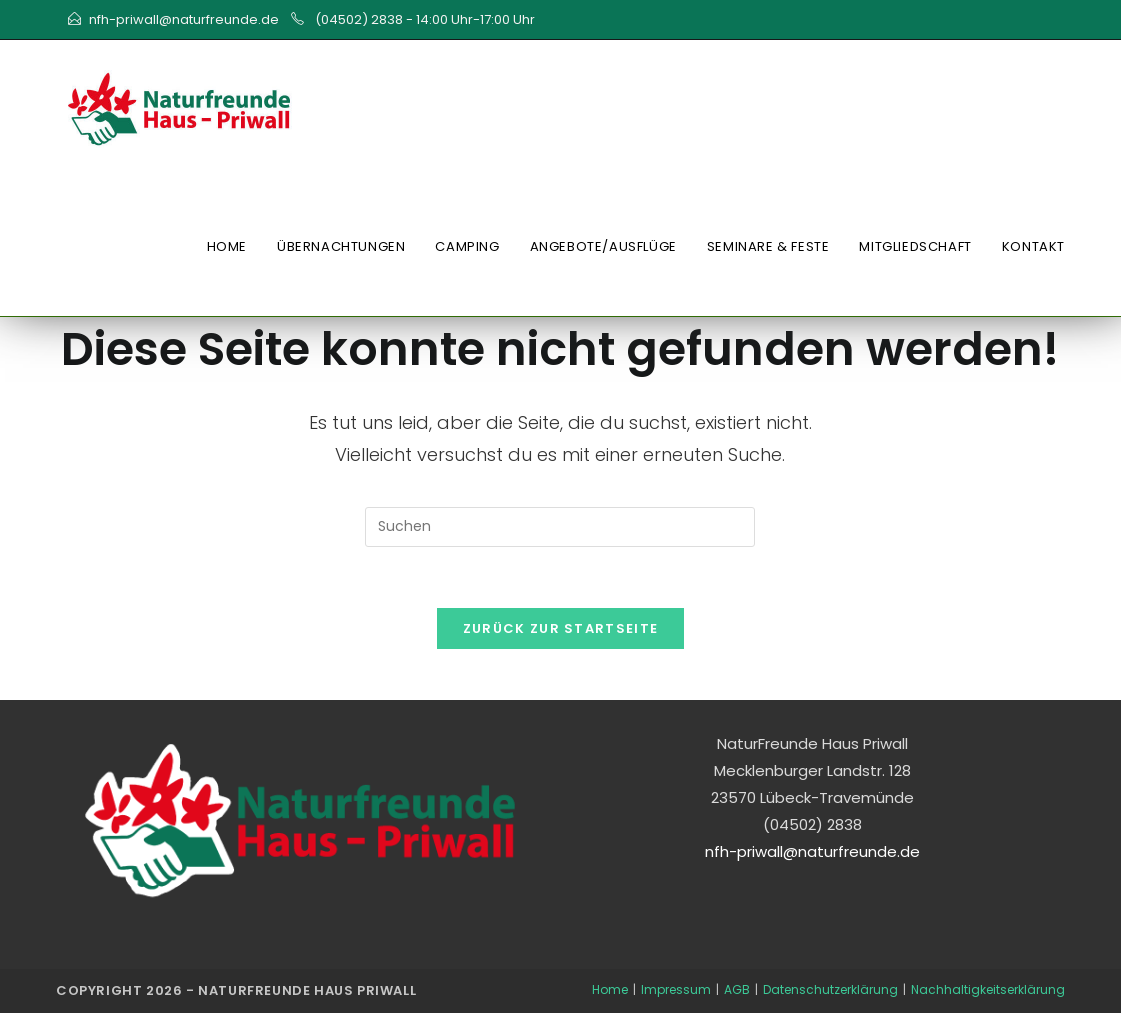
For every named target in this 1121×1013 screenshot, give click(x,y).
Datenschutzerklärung (830, 989)
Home (610, 989)
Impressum (676, 989)
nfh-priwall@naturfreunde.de (184, 19)
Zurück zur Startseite (560, 628)
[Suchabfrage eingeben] (560, 527)
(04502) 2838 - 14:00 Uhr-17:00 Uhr (423, 19)
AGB (737, 989)
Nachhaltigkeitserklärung (988, 989)
